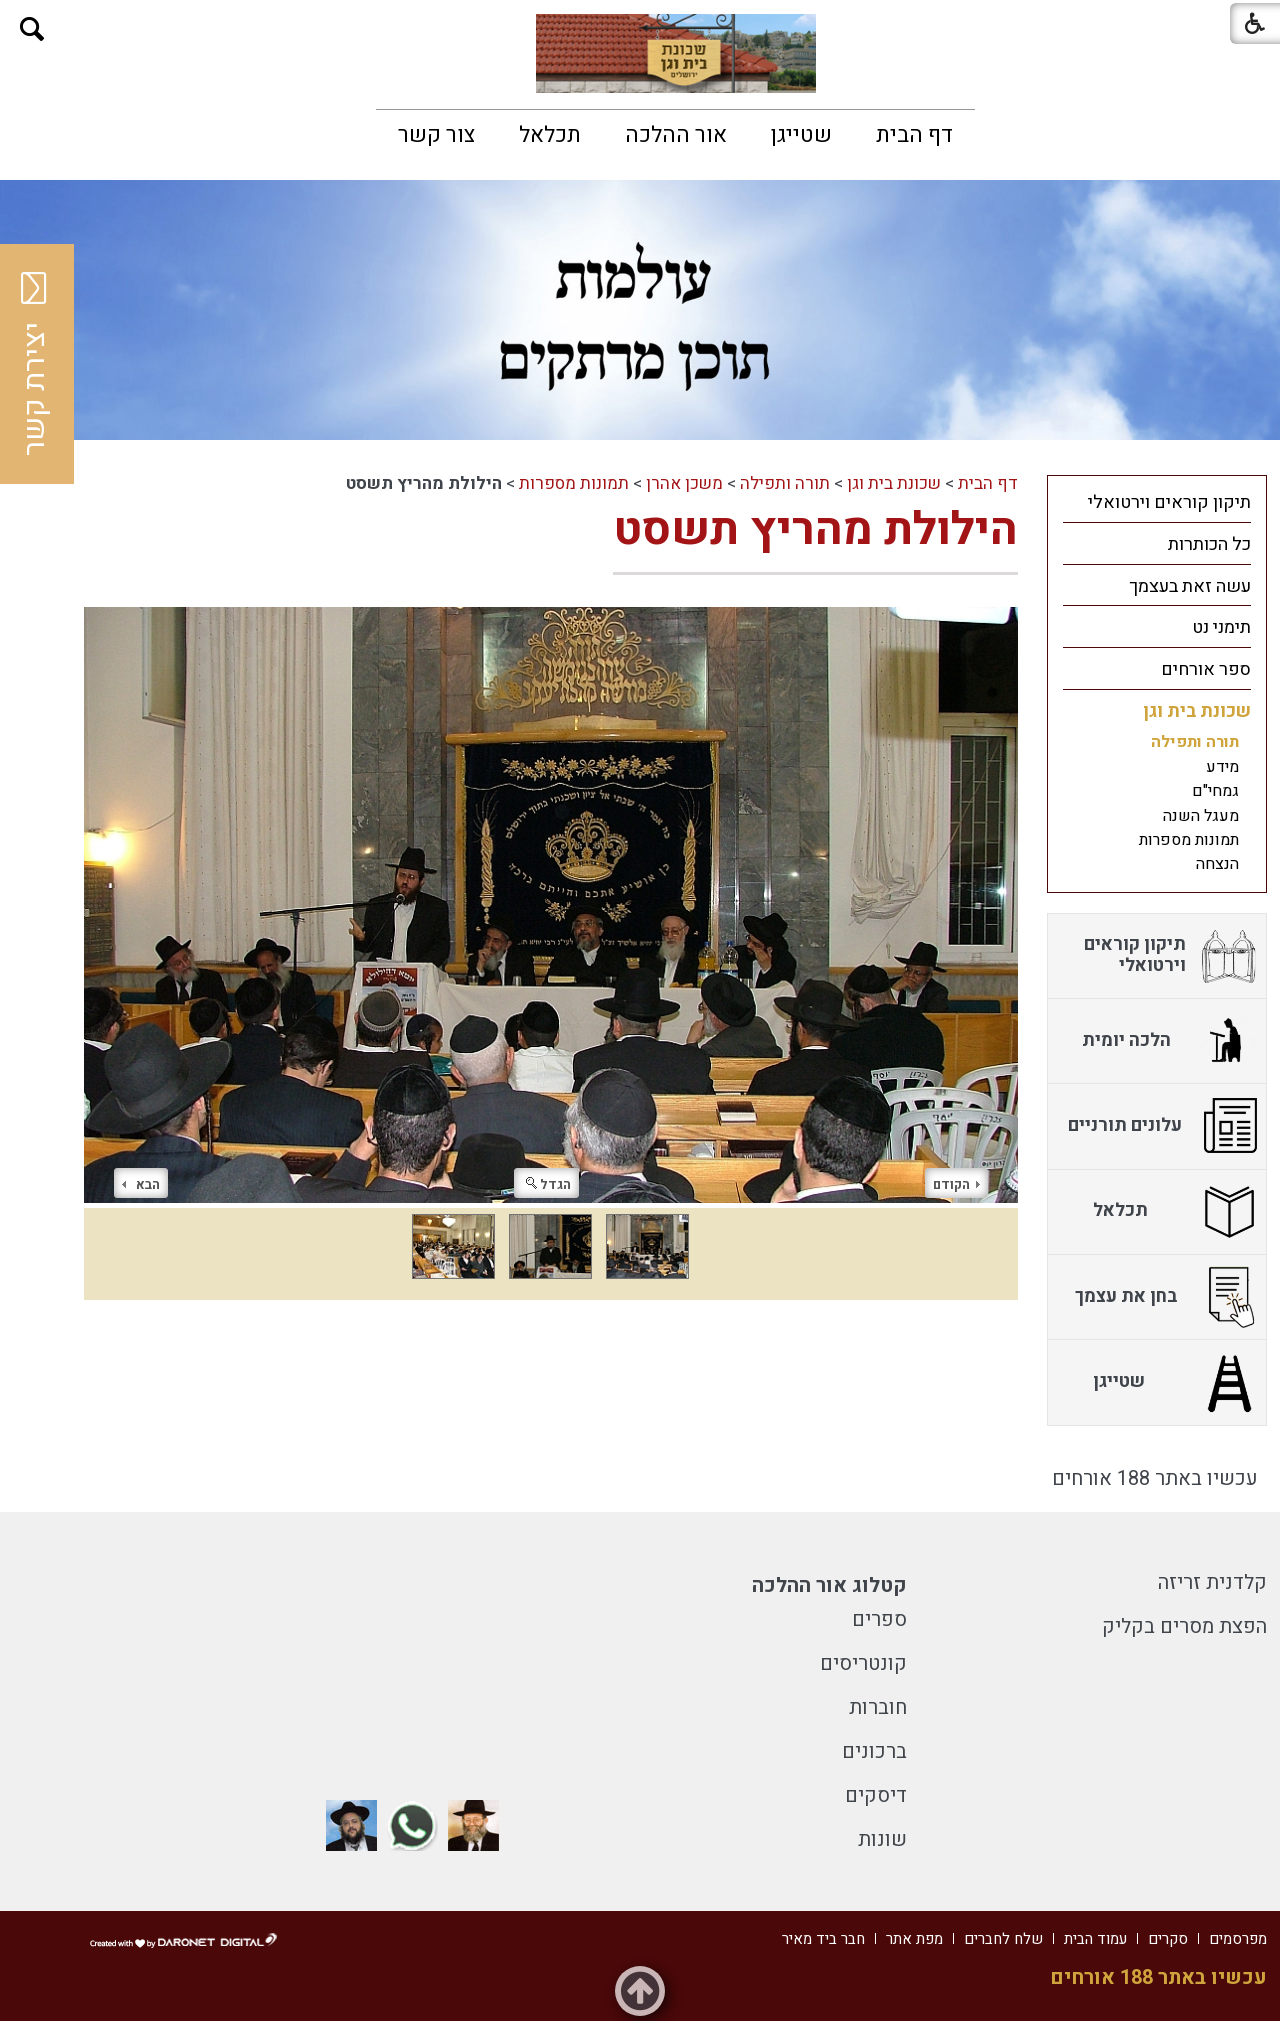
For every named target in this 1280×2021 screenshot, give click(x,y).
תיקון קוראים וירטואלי (1169, 502)
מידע (1222, 767)
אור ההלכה (676, 135)
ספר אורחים (1206, 669)
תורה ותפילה (785, 483)
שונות (882, 1839)
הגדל (548, 1184)
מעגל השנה (1201, 816)
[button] (32, 29)
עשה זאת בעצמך (1190, 586)
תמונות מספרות (574, 483)
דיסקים (876, 1795)
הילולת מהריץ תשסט (815, 530)
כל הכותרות (1209, 544)
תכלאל (550, 135)
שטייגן (801, 135)
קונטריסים (863, 1663)
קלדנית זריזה (1212, 1582)
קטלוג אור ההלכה (829, 1585)
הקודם (956, 1184)
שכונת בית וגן (894, 483)
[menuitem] (914, 135)
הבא (141, 1184)
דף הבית (914, 135)
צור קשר (436, 135)
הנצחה (1217, 864)
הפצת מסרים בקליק (1184, 1626)
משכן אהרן (684, 483)
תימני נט (1221, 627)
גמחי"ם (1215, 791)
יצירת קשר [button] (35, 364)
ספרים (879, 1619)
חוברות (878, 1707)
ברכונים (874, 1751)
